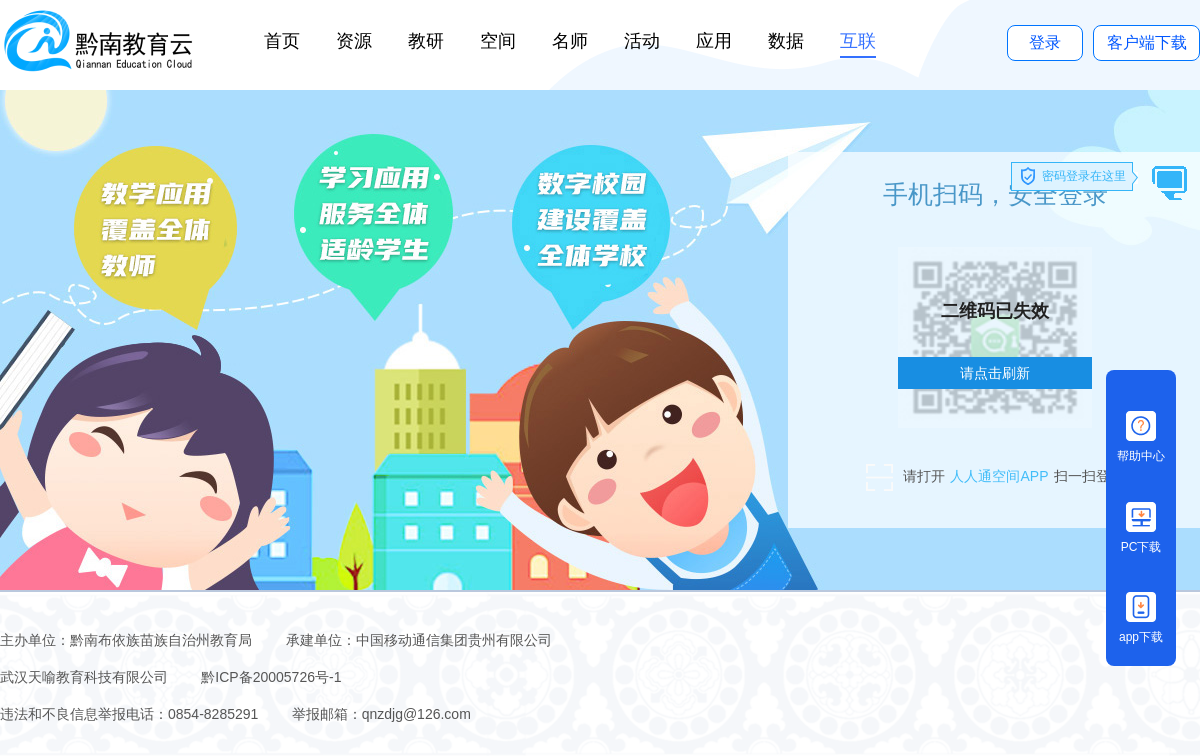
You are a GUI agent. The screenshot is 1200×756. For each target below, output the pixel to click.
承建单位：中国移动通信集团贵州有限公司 (419, 640)
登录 (1045, 42)
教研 (426, 41)
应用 (714, 41)
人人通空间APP (999, 476)
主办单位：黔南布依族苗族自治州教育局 (128, 640)
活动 (642, 41)
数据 (786, 41)
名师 (570, 41)
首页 (282, 41)
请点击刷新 (995, 373)
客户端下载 (1147, 42)
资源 (354, 41)
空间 (498, 41)
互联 (858, 41)
